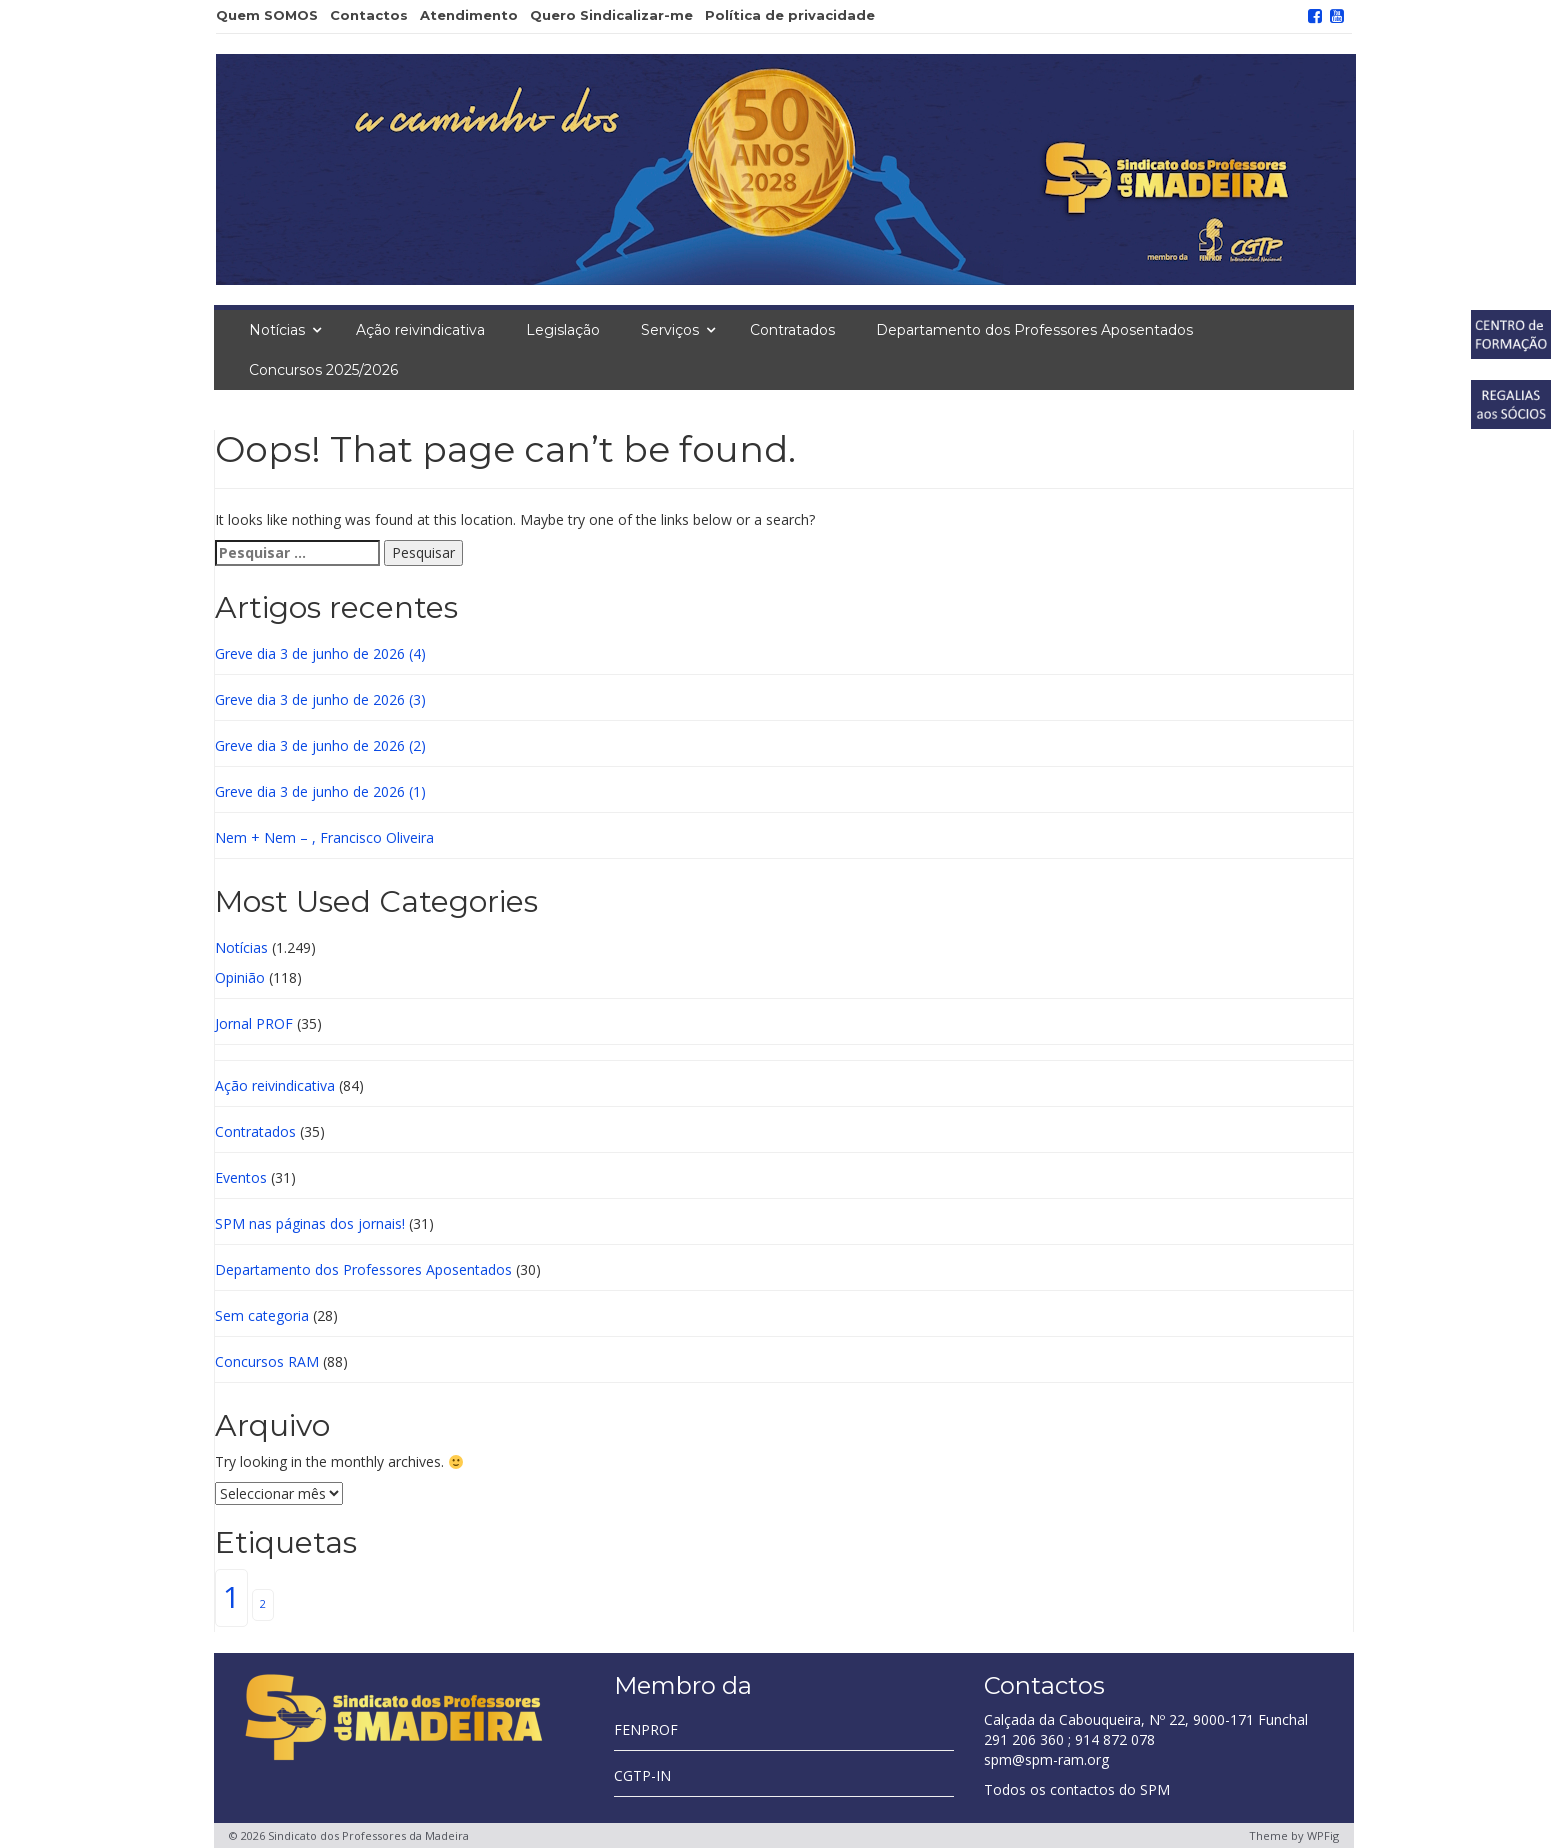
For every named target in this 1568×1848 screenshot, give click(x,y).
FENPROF (646, 1729)
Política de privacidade (790, 15)
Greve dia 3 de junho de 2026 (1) (320, 791)
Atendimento (469, 15)
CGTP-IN (642, 1775)
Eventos (241, 1177)
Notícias (277, 330)
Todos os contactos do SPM (1077, 1789)
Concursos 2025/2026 (323, 370)
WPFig (1323, 1835)
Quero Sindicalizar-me (611, 15)
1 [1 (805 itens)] (231, 1597)
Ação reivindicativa (420, 330)
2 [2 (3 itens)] (263, 1604)
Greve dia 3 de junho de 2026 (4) (320, 653)
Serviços (670, 330)
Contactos (369, 15)
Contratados (792, 330)
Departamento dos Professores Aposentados (1034, 330)
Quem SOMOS (267, 15)
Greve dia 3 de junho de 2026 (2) (320, 745)
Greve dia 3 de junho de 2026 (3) (320, 699)
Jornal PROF (254, 1023)
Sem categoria (262, 1315)
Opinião (240, 977)
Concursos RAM (267, 1361)
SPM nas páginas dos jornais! (310, 1223)
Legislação (563, 330)
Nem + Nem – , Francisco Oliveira (324, 837)
